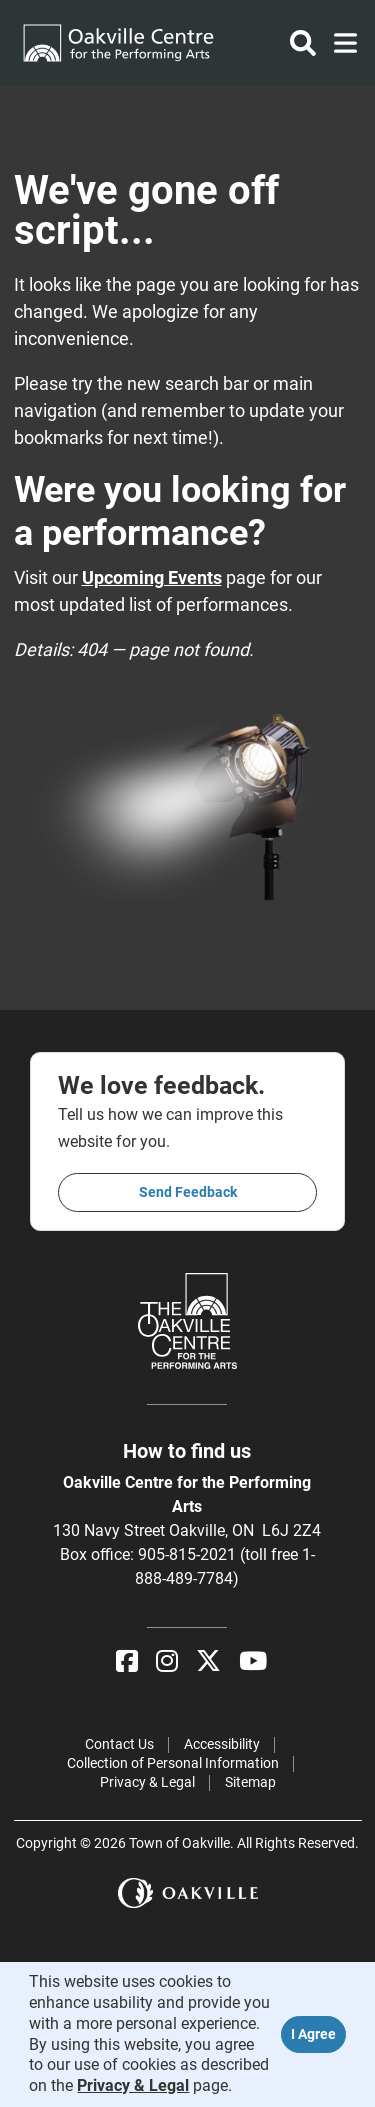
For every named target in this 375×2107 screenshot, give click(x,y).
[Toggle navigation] (339, 43)
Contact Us (119, 1744)
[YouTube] (253, 1661)
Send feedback (188, 1192)
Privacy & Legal (147, 1782)
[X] (208, 1661)
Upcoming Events (152, 577)
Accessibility (222, 1744)
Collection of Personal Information (173, 1763)
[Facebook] (127, 1661)
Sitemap (250, 1782)
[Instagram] (167, 1661)
